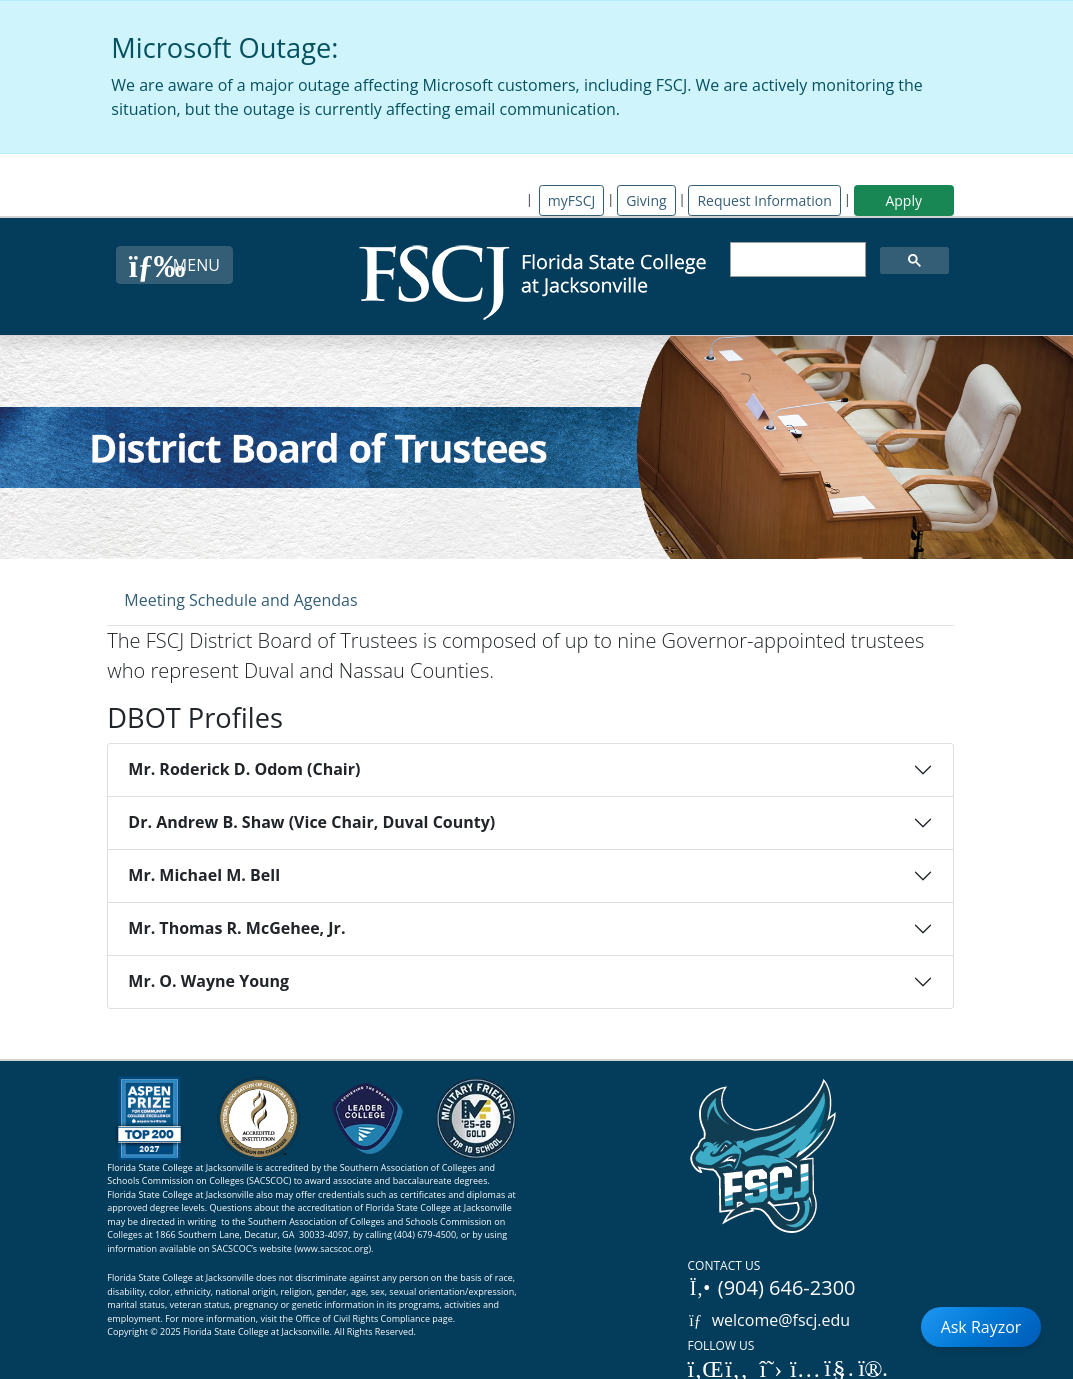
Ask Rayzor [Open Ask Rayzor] (981, 1327)
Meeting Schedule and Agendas (240, 600)
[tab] (240, 599)
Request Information (764, 200)
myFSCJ (571, 200)
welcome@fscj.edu (769, 1320)
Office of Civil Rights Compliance (362, 1318)
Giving (646, 200)
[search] (796, 260)
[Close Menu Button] (174, 265)
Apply (903, 200)
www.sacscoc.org (333, 1248)
